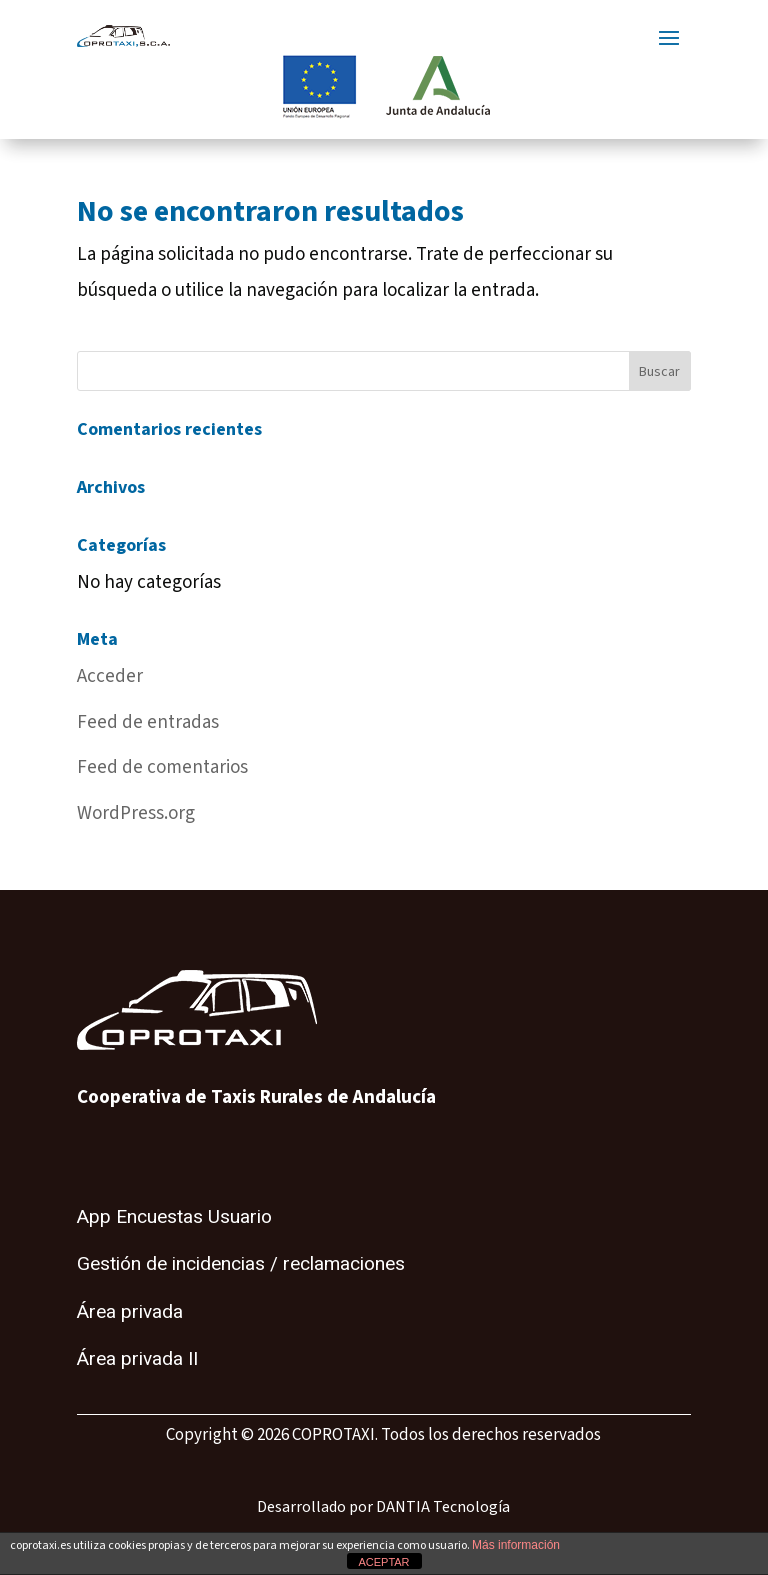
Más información (516, 1545)
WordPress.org (136, 813)
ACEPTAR (383, 1562)
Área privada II (137, 1359)
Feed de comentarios (162, 767)
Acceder (110, 676)
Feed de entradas (148, 722)
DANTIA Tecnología (443, 1507)
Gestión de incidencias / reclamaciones (241, 1264)
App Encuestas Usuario (174, 1217)
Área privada (130, 1312)
